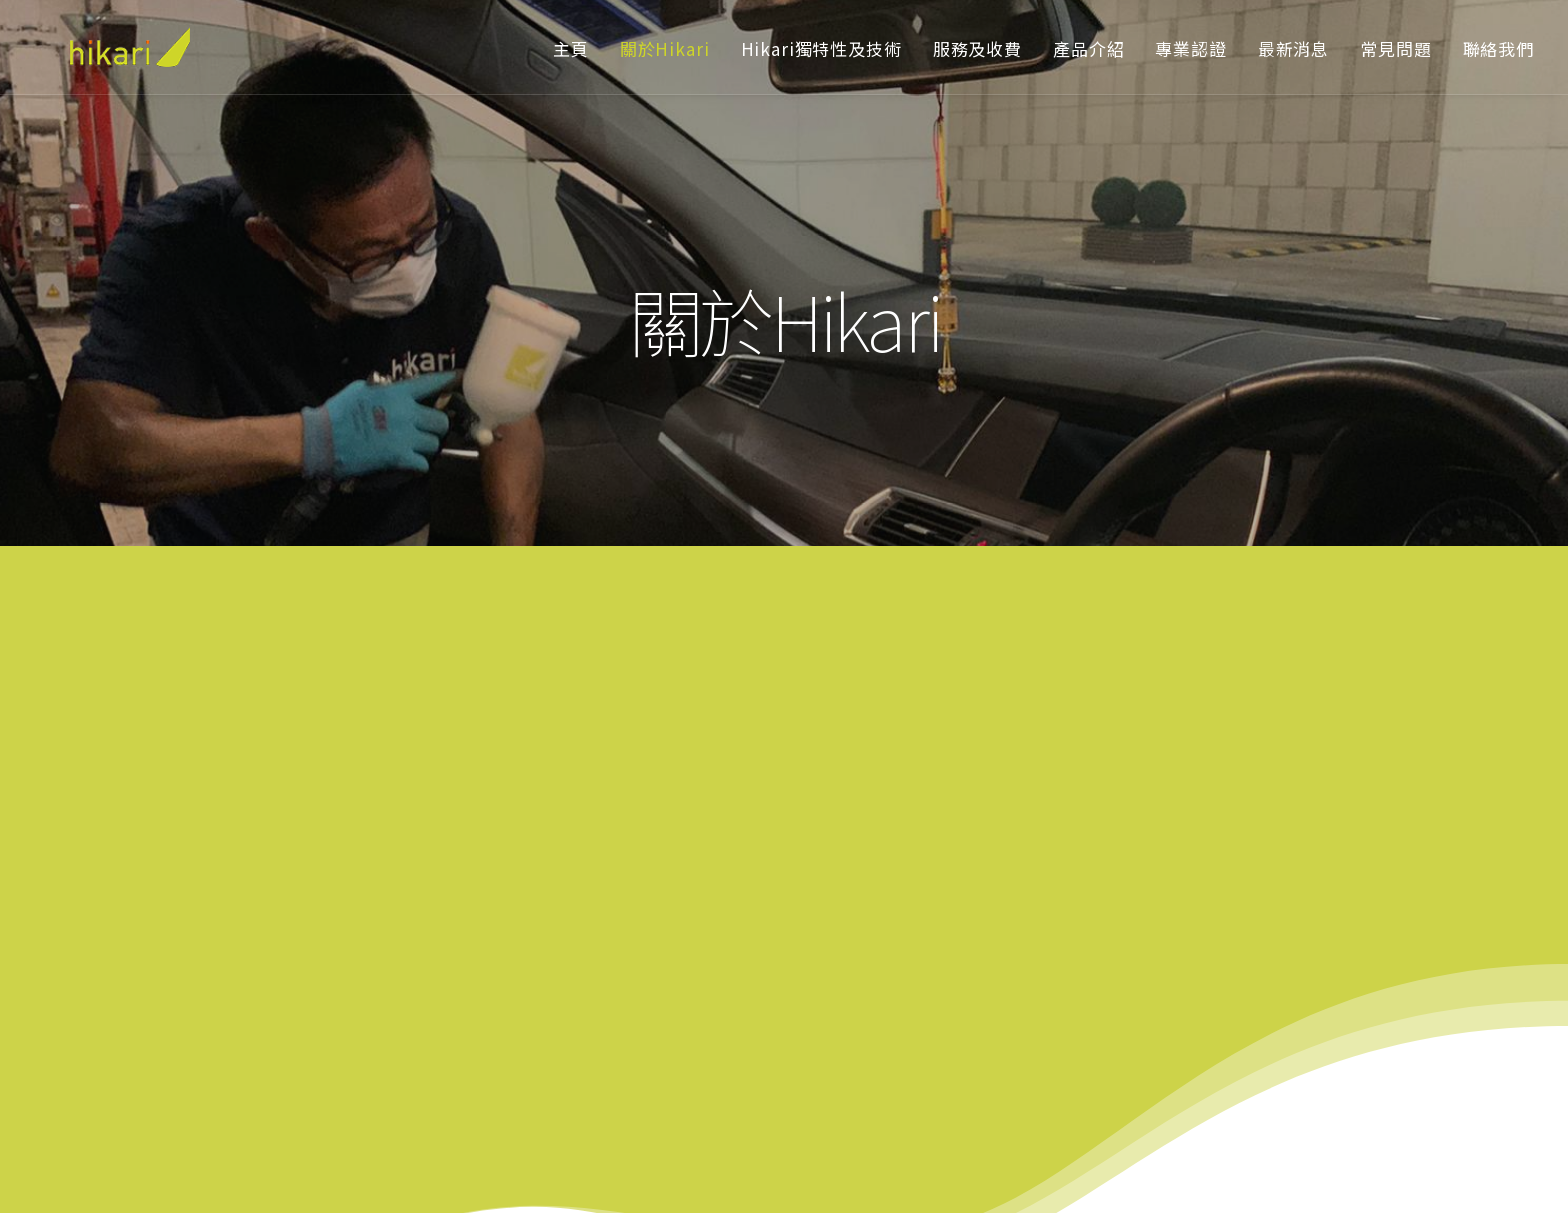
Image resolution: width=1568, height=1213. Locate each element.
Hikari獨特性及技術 (821, 48)
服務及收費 (977, 48)
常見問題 (1395, 48)
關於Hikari (665, 48)
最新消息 (1293, 48)
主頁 (571, 48)
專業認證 (1190, 48)
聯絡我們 (1498, 48)
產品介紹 (1088, 48)
